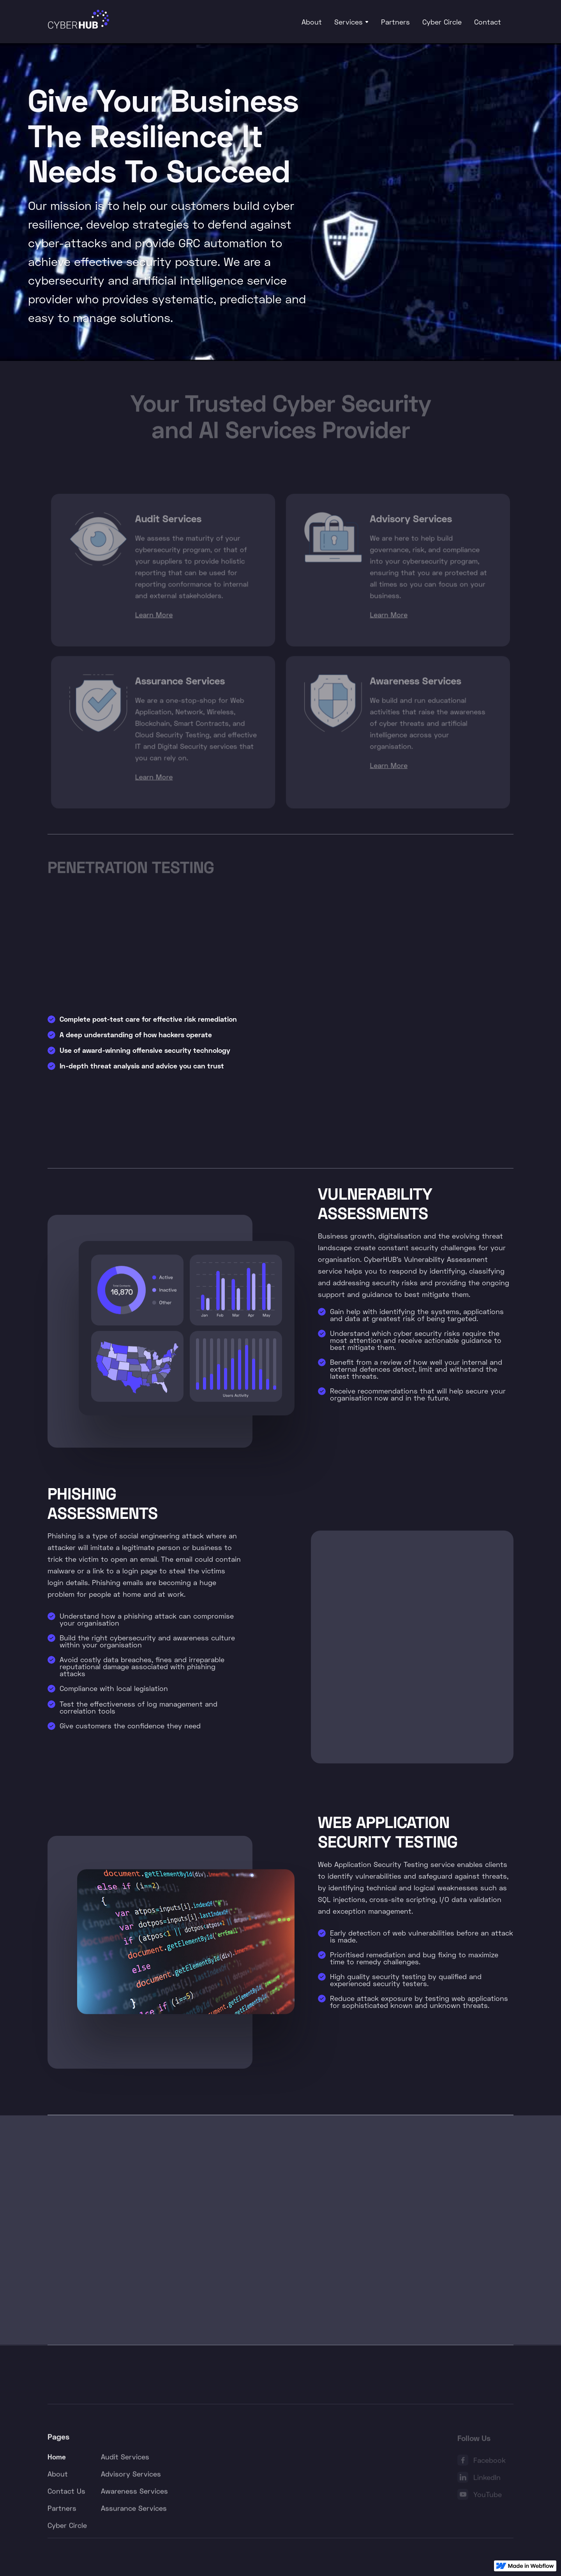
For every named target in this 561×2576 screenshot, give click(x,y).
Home (57, 2459)
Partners (395, 22)
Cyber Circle (442, 22)
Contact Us (66, 2493)
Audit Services (125, 2459)
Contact (487, 22)
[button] (351, 22)
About (312, 22)
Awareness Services (134, 2493)
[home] (78, 20)
